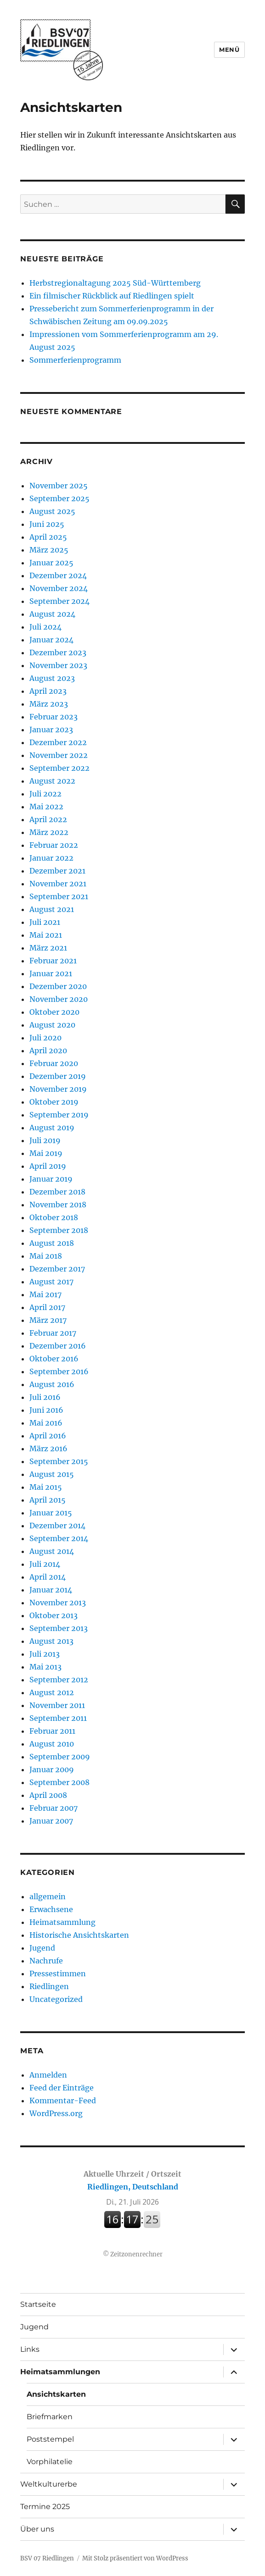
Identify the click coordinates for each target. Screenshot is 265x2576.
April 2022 (48, 819)
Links (29, 2349)
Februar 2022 (53, 845)
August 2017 (51, 1281)
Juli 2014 (44, 1564)
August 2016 (51, 1384)
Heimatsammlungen (60, 2371)
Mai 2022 (46, 806)
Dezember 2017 (57, 1268)
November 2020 (58, 999)
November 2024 (58, 588)
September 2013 (58, 1628)
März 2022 (48, 832)
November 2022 (58, 755)
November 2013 (57, 1602)
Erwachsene (51, 1909)
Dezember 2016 (57, 1345)
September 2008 (59, 1782)
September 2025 (59, 498)
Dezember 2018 (57, 1191)
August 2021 (51, 909)
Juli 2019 (45, 1140)
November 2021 (57, 883)
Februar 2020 (53, 1063)
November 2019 (58, 1089)
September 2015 (58, 1461)
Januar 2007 (51, 1820)
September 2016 (59, 1371)
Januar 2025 (51, 562)
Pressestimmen (57, 1973)
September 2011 (58, 1718)
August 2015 (51, 1474)
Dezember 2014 (57, 1525)
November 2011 (57, 1705)
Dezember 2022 (58, 742)
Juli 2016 (45, 1397)
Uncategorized (56, 1999)
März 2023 (48, 703)
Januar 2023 (51, 729)
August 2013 (51, 1641)
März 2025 (48, 549)
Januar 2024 (51, 639)
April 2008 (48, 1795)
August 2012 (51, 1692)
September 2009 (59, 1756)
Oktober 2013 (53, 1615)
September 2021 (58, 896)
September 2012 (58, 1679)
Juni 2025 (46, 524)
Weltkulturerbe (48, 2484)
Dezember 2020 (58, 986)
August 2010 (51, 1743)
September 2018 (58, 1230)
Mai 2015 (45, 1487)
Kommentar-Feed (62, 2100)
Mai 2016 (45, 1422)
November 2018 (57, 1204)
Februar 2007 (53, 1808)
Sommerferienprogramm (75, 360)
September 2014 (58, 1538)
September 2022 (59, 768)
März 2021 (48, 947)
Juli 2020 (45, 1037)
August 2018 (51, 1243)
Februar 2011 (52, 1731)
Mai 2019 (45, 1153)
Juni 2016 (46, 1410)
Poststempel (50, 2439)
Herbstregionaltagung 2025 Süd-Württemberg (115, 282)
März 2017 (48, 1320)
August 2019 (51, 1127)
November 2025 (58, 485)
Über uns (37, 2529)
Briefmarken (50, 2416)
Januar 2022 (51, 857)
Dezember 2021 (57, 870)
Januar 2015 (50, 1512)
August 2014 (51, 1551)
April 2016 (47, 1435)
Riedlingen (49, 1986)
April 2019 (47, 1166)
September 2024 (59, 601)
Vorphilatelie (50, 2461)
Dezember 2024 (58, 575)
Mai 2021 (45, 935)
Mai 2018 (45, 1255)
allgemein (47, 1896)
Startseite (38, 2304)
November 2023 (58, 665)
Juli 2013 (44, 1653)
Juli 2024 (45, 626)
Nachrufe (46, 1960)
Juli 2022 (45, 793)
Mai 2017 (45, 1294)
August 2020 (52, 1024)
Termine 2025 (45, 2506)
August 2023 (52, 678)
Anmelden (48, 2074)
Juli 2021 (44, 922)
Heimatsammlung (62, 1922)
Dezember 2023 (57, 652)
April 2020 (48, 1050)
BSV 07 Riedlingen (47, 2558)
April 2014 (47, 1576)
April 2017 (47, 1307)
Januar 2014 (50, 1589)
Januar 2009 (51, 1769)
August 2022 (52, 780)
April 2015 (47, 1499)
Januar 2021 (50, 973)
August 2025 (52, 511)
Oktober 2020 (54, 1012)
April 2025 (48, 537)
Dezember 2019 (57, 1076)
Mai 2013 (45, 1666)
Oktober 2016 (54, 1358)
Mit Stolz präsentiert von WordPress (135, 2558)
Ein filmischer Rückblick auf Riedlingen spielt (111, 295)
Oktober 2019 (54, 1101)
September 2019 (59, 1114)
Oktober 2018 (53, 1217)
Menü (229, 49)
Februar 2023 (53, 716)
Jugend (42, 1947)
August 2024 (52, 614)
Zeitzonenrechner (136, 2254)
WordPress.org (56, 2113)
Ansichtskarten (56, 2394)
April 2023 (48, 691)
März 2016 (48, 1448)
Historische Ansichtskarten (79, 1935)
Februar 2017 (52, 1333)
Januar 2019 (51, 1178)
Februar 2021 (53, 960)
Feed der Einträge (61, 2087)
